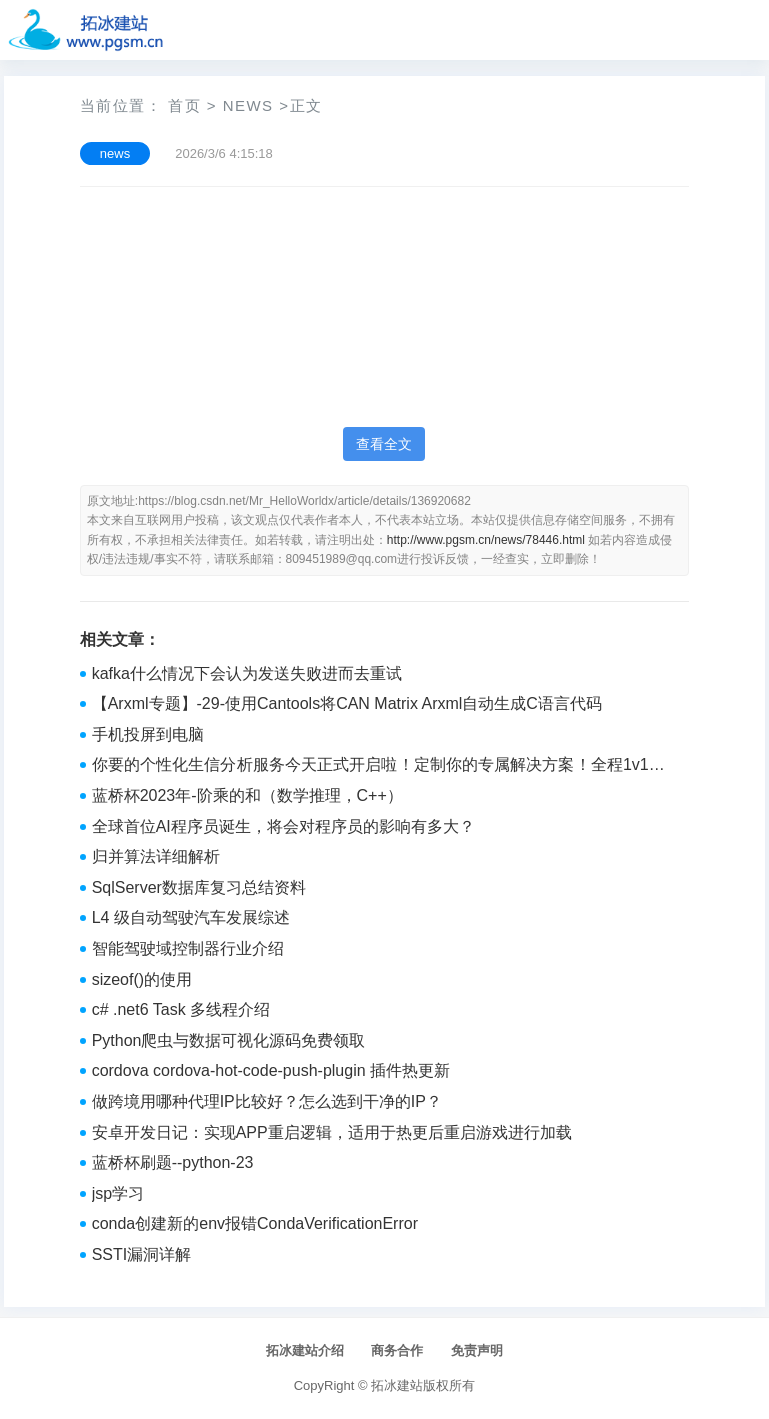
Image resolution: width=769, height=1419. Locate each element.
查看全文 (384, 444)
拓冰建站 (397, 1385)
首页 (184, 105)
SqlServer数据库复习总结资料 (199, 887)
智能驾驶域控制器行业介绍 (188, 948)
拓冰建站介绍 (305, 1350)
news (248, 105)
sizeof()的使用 (142, 979)
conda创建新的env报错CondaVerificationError (255, 1223)
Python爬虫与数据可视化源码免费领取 (229, 1040)
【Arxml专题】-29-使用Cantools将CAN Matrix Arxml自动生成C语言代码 (347, 703)
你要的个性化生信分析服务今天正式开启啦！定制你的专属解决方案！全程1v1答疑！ (378, 767)
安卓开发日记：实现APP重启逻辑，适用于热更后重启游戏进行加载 (332, 1132)
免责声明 (477, 1350)
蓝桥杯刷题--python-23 (173, 1162)
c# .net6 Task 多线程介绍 (181, 1009)
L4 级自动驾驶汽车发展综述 (191, 917)
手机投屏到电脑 (148, 734)
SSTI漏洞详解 (142, 1254)
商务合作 (397, 1350)
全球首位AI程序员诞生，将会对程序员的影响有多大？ (283, 826)
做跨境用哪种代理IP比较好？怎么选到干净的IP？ (267, 1101)
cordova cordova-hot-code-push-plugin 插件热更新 (271, 1070)
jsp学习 (118, 1193)
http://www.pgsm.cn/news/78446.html (486, 540)
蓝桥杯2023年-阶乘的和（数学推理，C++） (247, 795)
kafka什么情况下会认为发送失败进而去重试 (247, 673)
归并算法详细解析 (156, 856)
